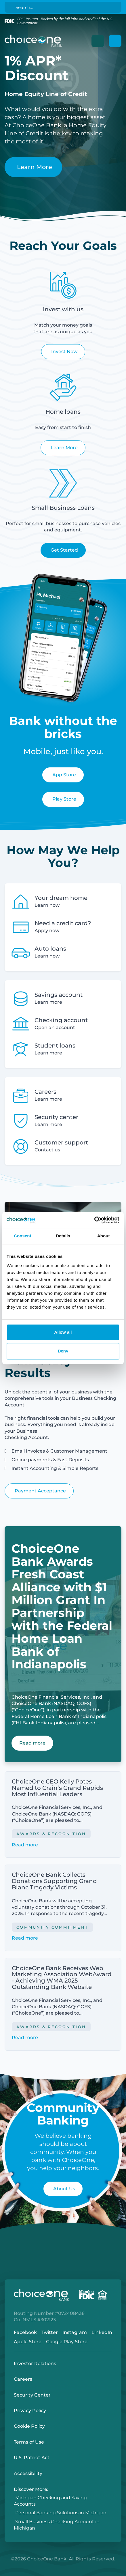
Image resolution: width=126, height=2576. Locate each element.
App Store (64, 775)
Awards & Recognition (51, 1833)
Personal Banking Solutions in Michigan (60, 2513)
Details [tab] (63, 1235)
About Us (64, 2188)
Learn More (34, 167)
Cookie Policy (29, 2426)
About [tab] (103, 1235)
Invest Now (64, 351)
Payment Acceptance (40, 1491)
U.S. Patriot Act (31, 2457)
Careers (23, 2379)
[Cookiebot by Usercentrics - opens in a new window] (94, 1220)
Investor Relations (35, 2363)
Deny (63, 1350)
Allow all (63, 1332)
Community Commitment (52, 1927)
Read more (25, 1845)
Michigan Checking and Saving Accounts (50, 2501)
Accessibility (28, 2473)
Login (4, 2571)
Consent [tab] (22, 1235)
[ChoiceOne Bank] (34, 41)
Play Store (64, 799)
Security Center (32, 2395)
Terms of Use (29, 2442)
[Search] (64, 7)
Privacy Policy (30, 2410)
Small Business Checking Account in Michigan (57, 2525)
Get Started (64, 550)
